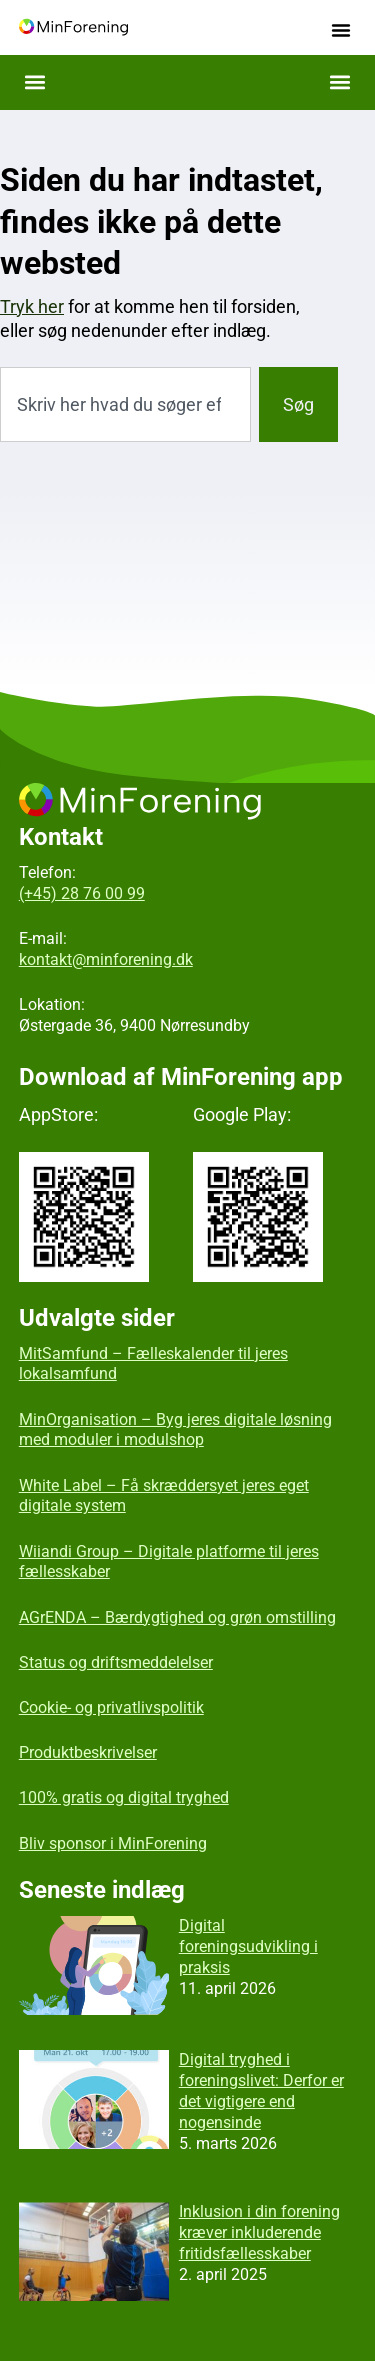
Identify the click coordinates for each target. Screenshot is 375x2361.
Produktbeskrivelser (88, 1752)
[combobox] (125, 404)
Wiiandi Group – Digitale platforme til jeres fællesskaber (169, 1562)
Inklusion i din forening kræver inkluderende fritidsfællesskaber (259, 2232)
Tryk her (32, 306)
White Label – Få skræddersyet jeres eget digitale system (164, 1496)
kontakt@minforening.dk (106, 959)
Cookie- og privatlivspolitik (111, 1707)
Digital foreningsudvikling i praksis (248, 1946)
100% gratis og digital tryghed (124, 1797)
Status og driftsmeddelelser (116, 1662)
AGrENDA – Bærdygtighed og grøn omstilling (177, 1617)
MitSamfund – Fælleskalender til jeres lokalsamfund (153, 1364)
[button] (341, 30)
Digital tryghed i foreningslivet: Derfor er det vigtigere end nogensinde (261, 2090)
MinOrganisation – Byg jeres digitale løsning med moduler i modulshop (175, 1430)
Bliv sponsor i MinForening (113, 1843)
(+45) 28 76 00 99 (82, 893)
